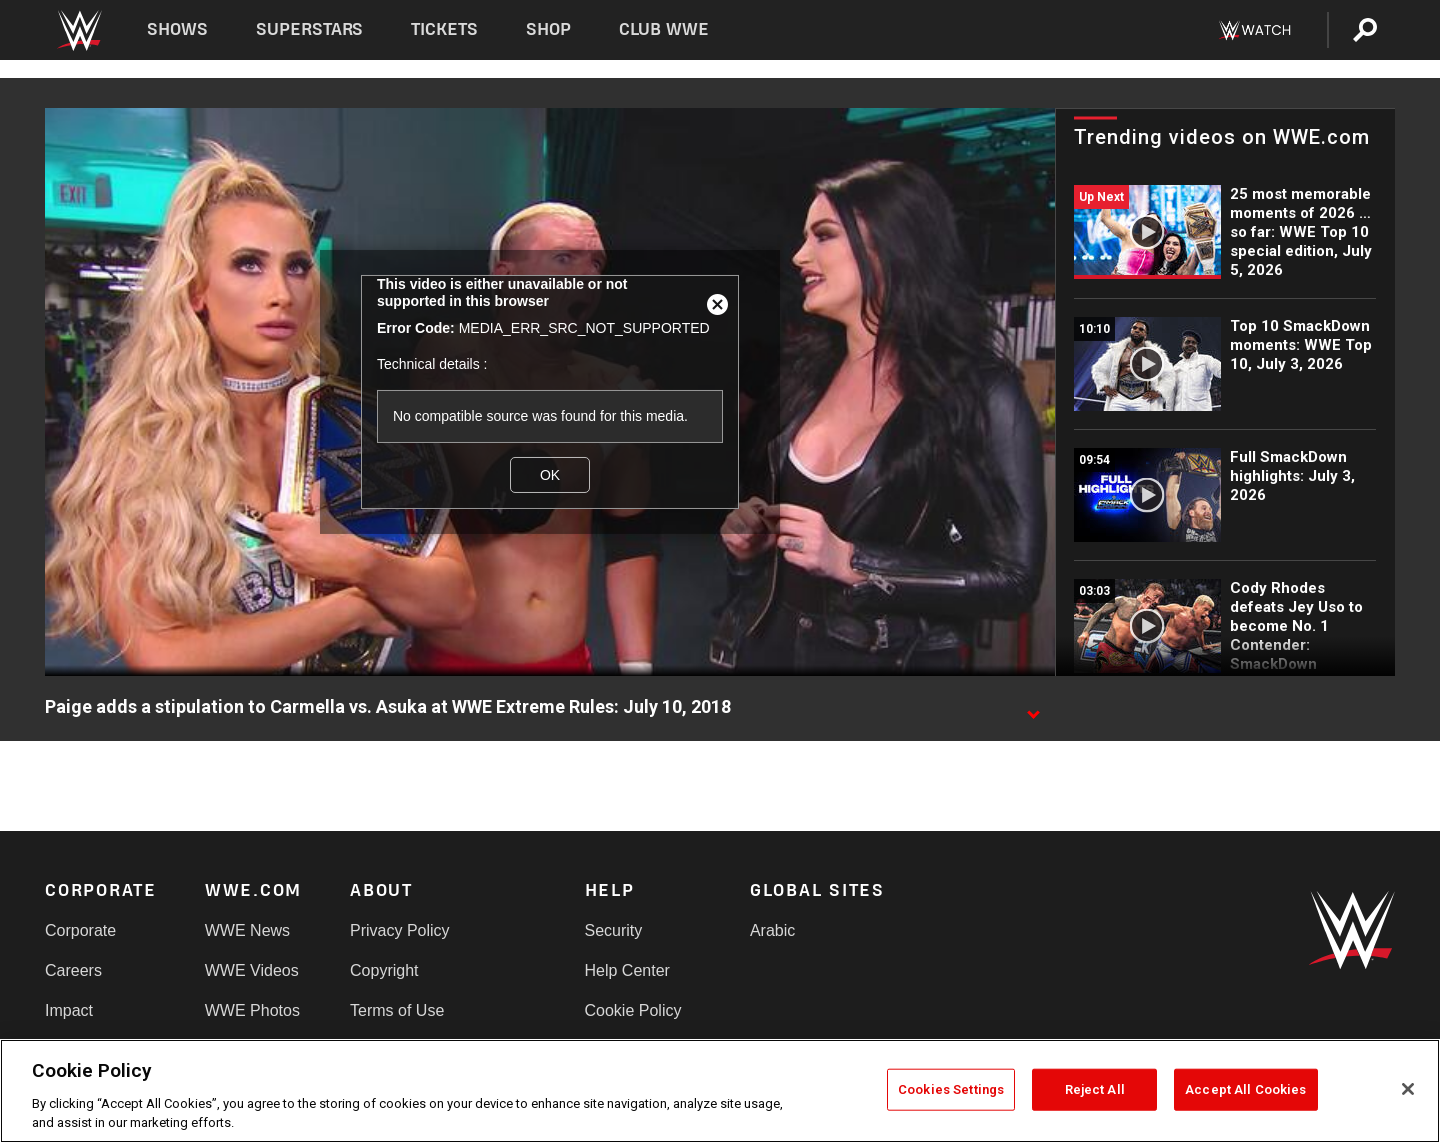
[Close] (1408, 1089)
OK (550, 475)
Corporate (80, 930)
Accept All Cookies (1245, 1089)
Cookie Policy (633, 1010)
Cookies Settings (951, 1089)
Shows (177, 29)
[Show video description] (1033, 708)
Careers (73, 970)
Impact (69, 1010)
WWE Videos (252, 970)
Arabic (772, 930)
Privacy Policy (400, 930)
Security (614, 930)
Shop (548, 29)
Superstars (310, 29)
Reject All (1095, 1089)
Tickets (444, 29)
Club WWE (664, 29)
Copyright (384, 970)
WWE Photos (252, 1010)
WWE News (247, 930)
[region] (720, 1091)
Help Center (627, 970)
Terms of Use (397, 1010)
